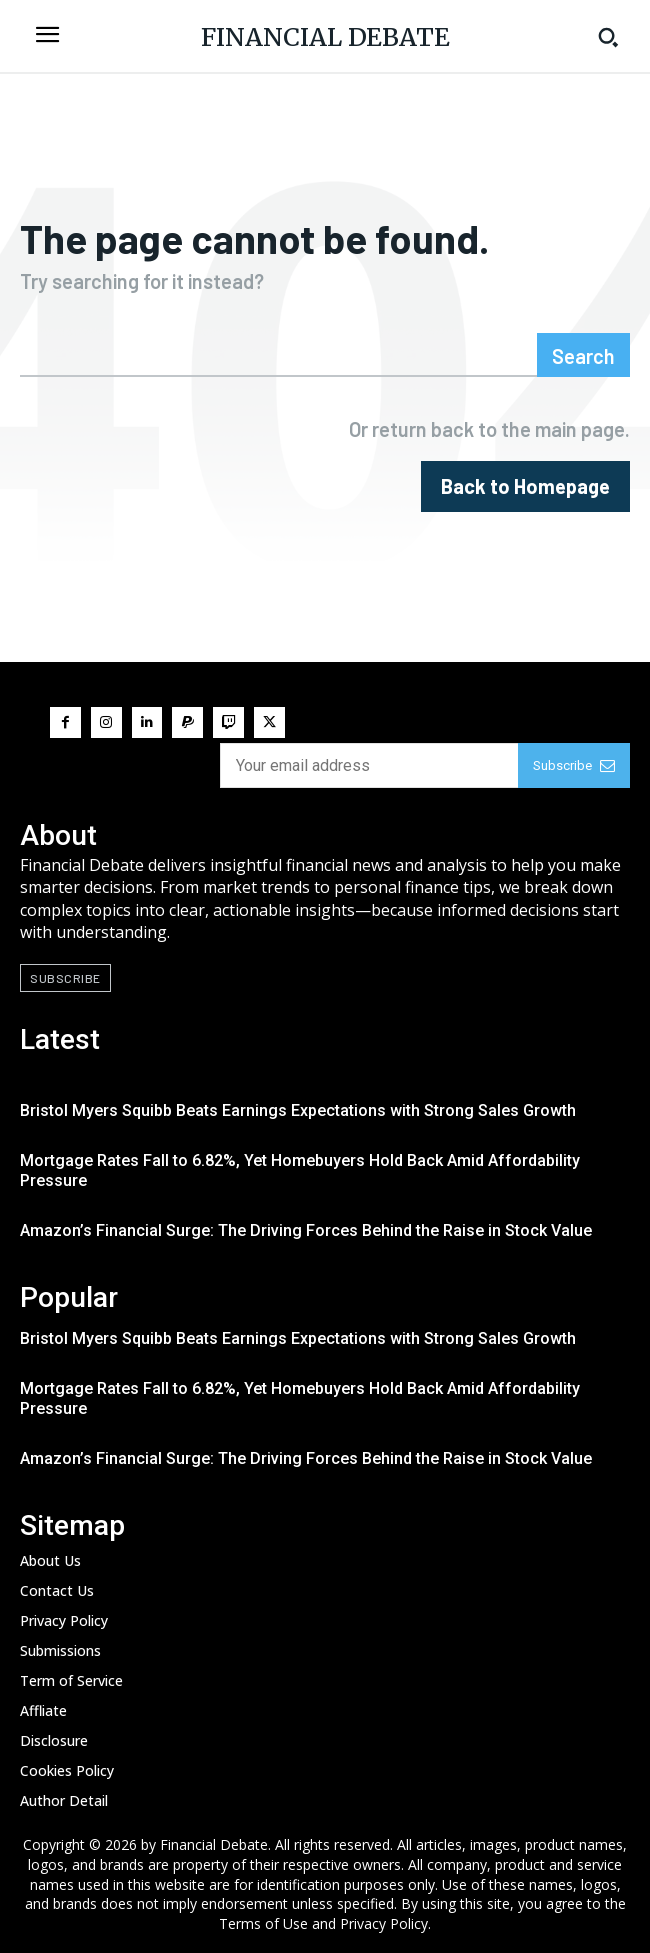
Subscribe (574, 765)
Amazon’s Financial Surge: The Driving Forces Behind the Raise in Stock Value (306, 1230)
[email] (369, 765)
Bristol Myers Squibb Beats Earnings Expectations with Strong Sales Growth (298, 1110)
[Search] (583, 355)
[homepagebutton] (525, 486)
